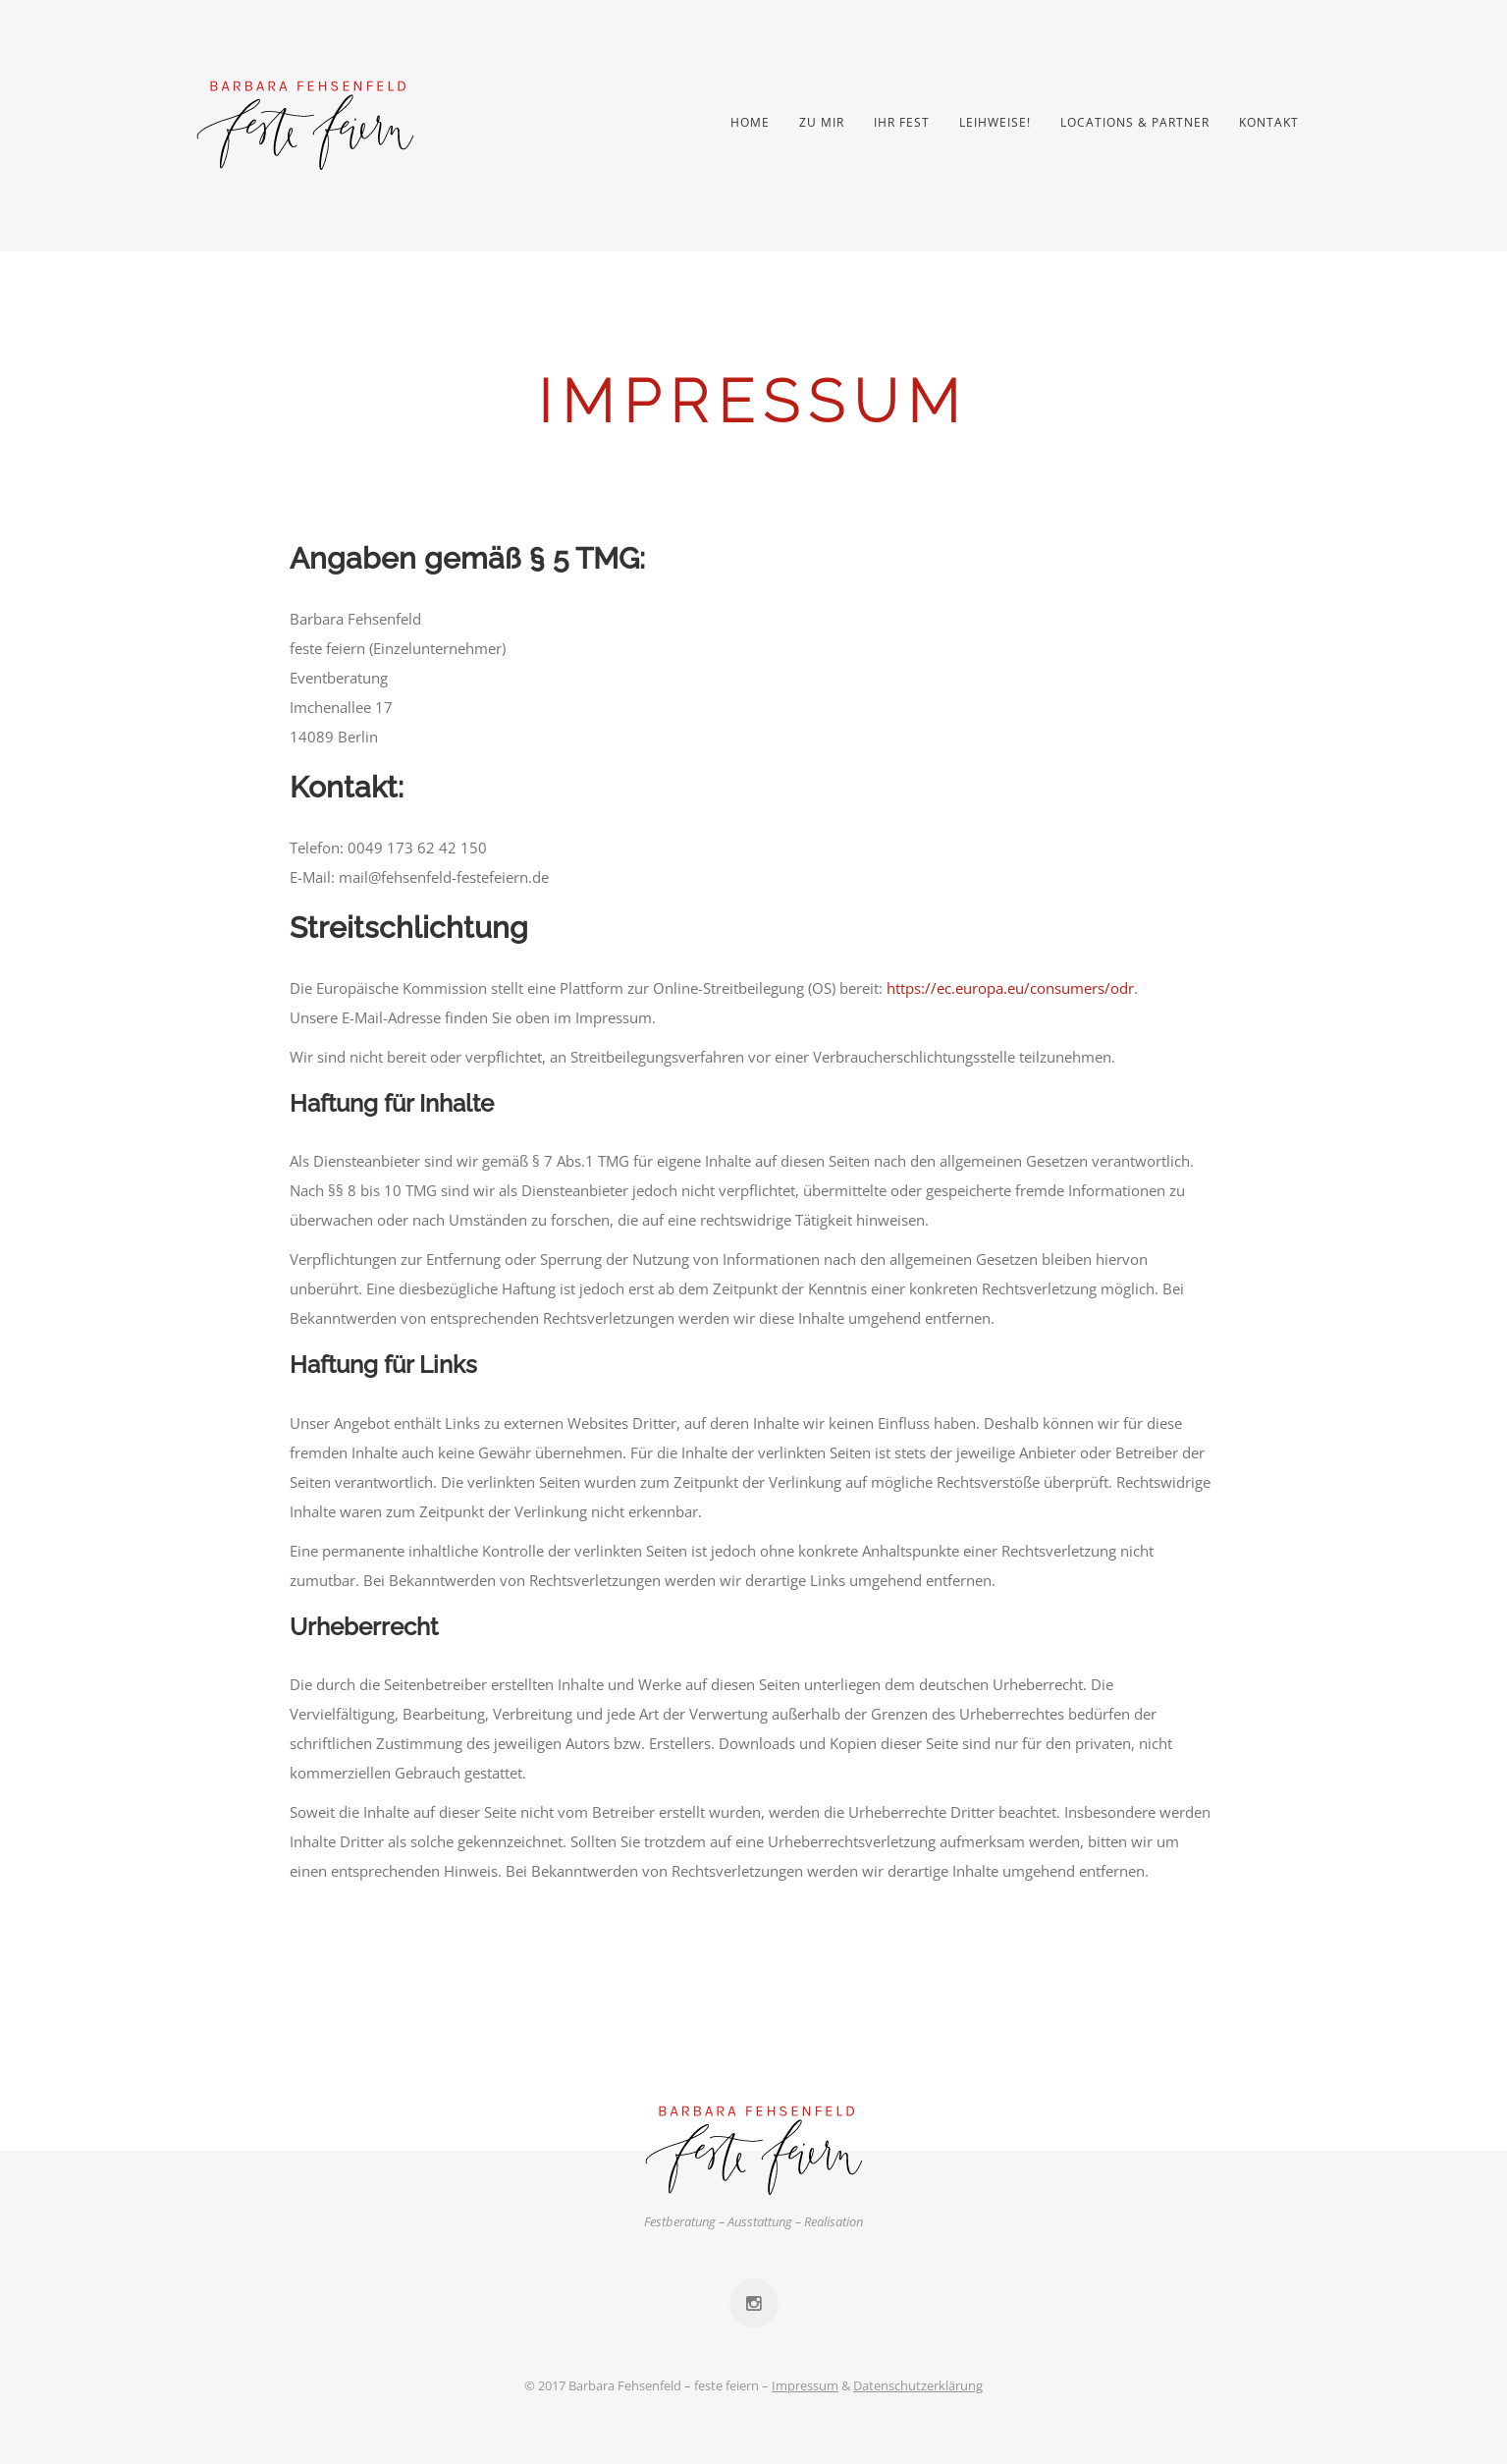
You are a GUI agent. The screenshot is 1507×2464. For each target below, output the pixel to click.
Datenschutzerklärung (918, 2385)
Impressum (805, 2385)
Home (750, 122)
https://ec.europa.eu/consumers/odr (1010, 988)
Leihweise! (995, 122)
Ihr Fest (902, 122)
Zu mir (821, 122)
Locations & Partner (1135, 122)
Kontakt (1269, 122)
